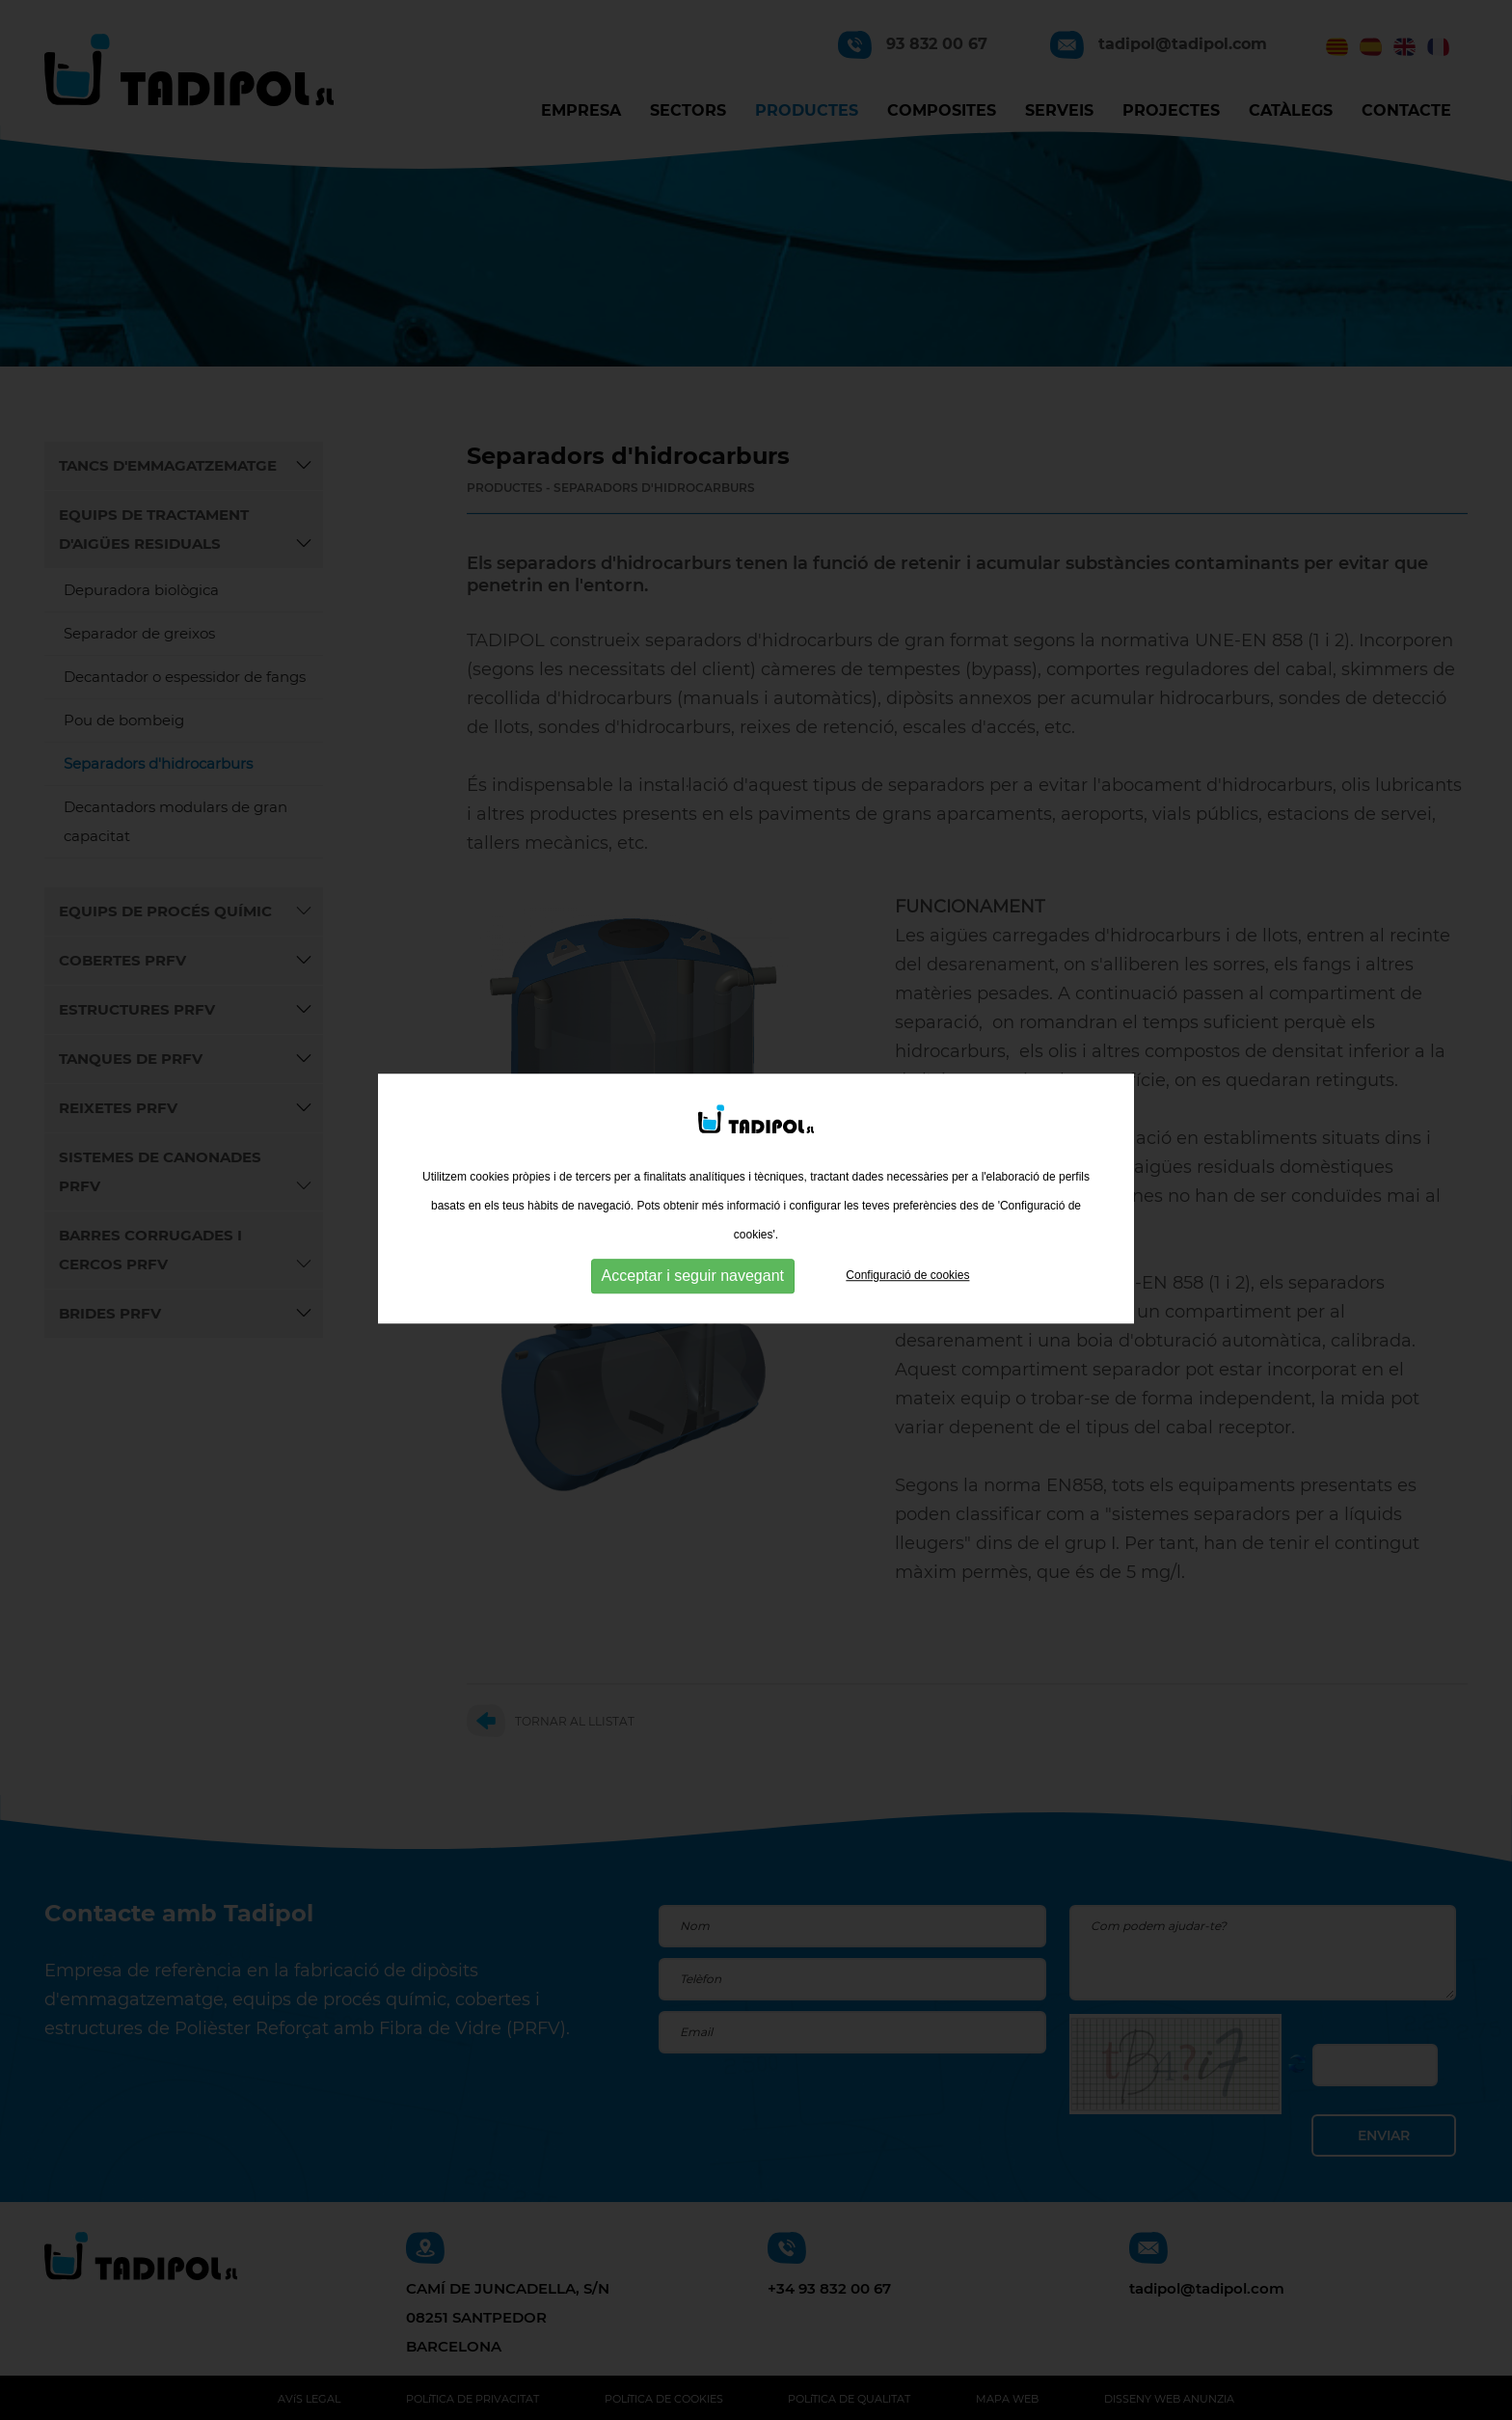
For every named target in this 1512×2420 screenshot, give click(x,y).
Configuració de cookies (907, 1269)
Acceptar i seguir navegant (693, 1270)
